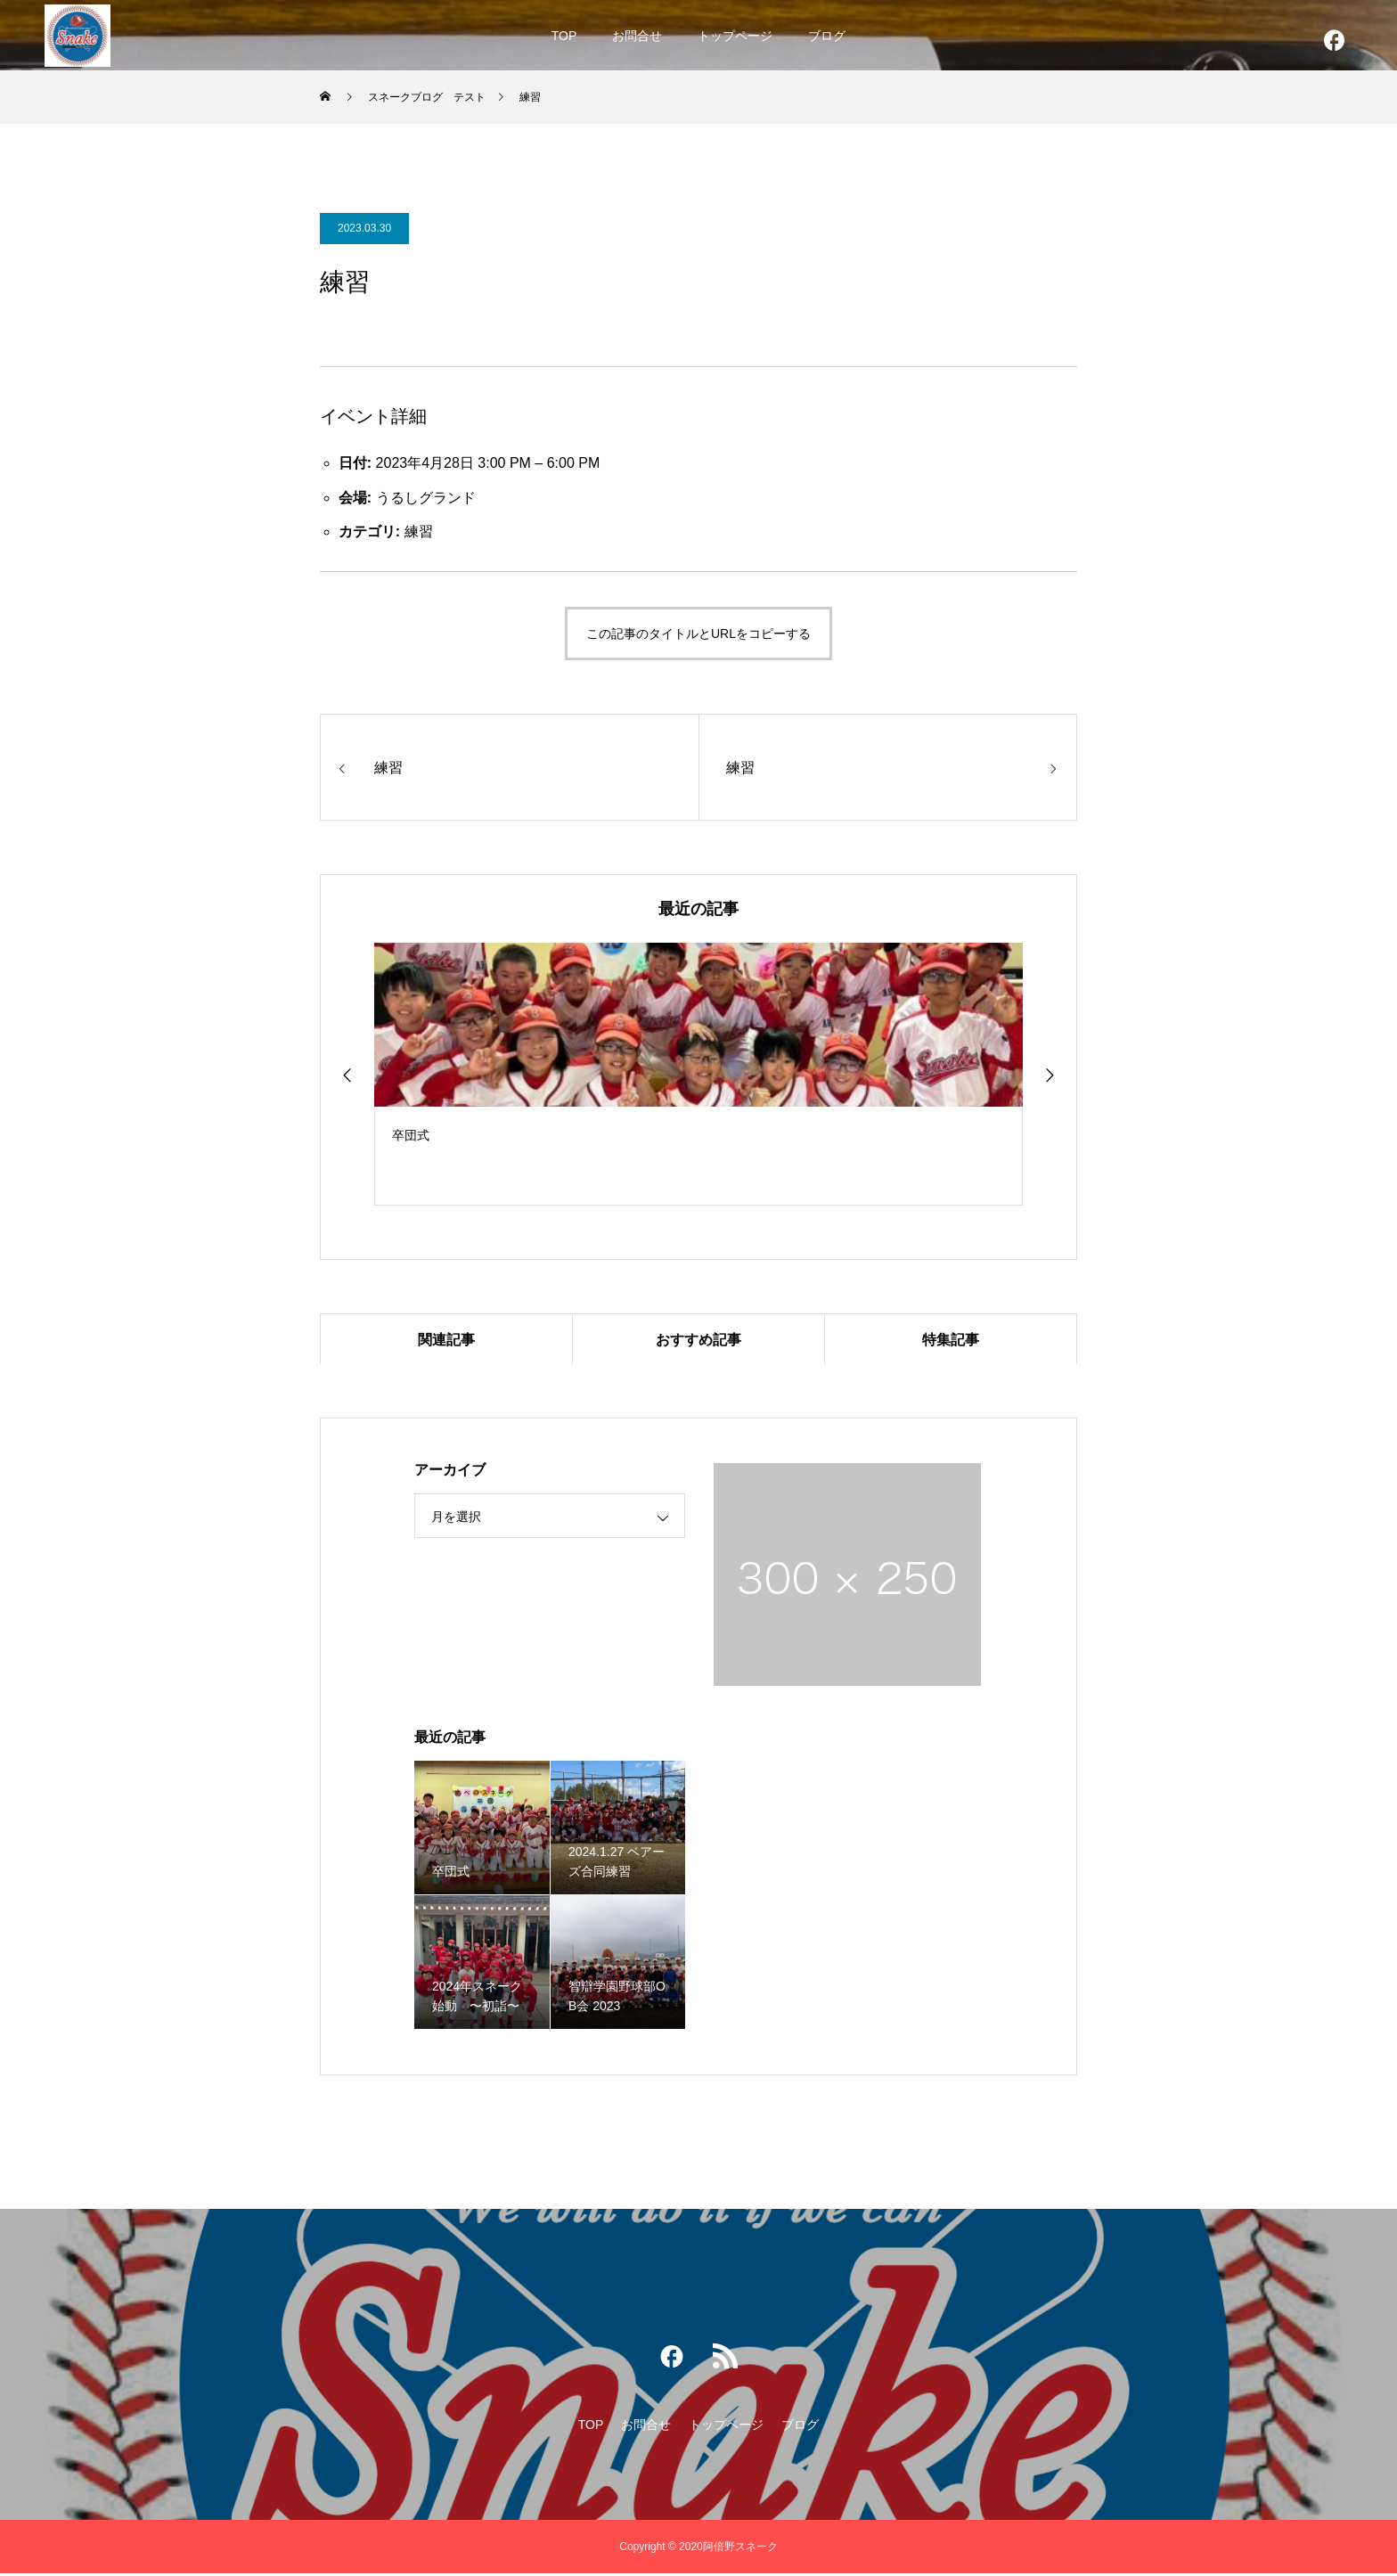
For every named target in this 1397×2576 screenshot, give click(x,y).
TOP (564, 36)
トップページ (735, 36)
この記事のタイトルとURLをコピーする (698, 633)
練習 (418, 531)
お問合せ (637, 36)
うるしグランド (426, 497)
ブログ (827, 36)
